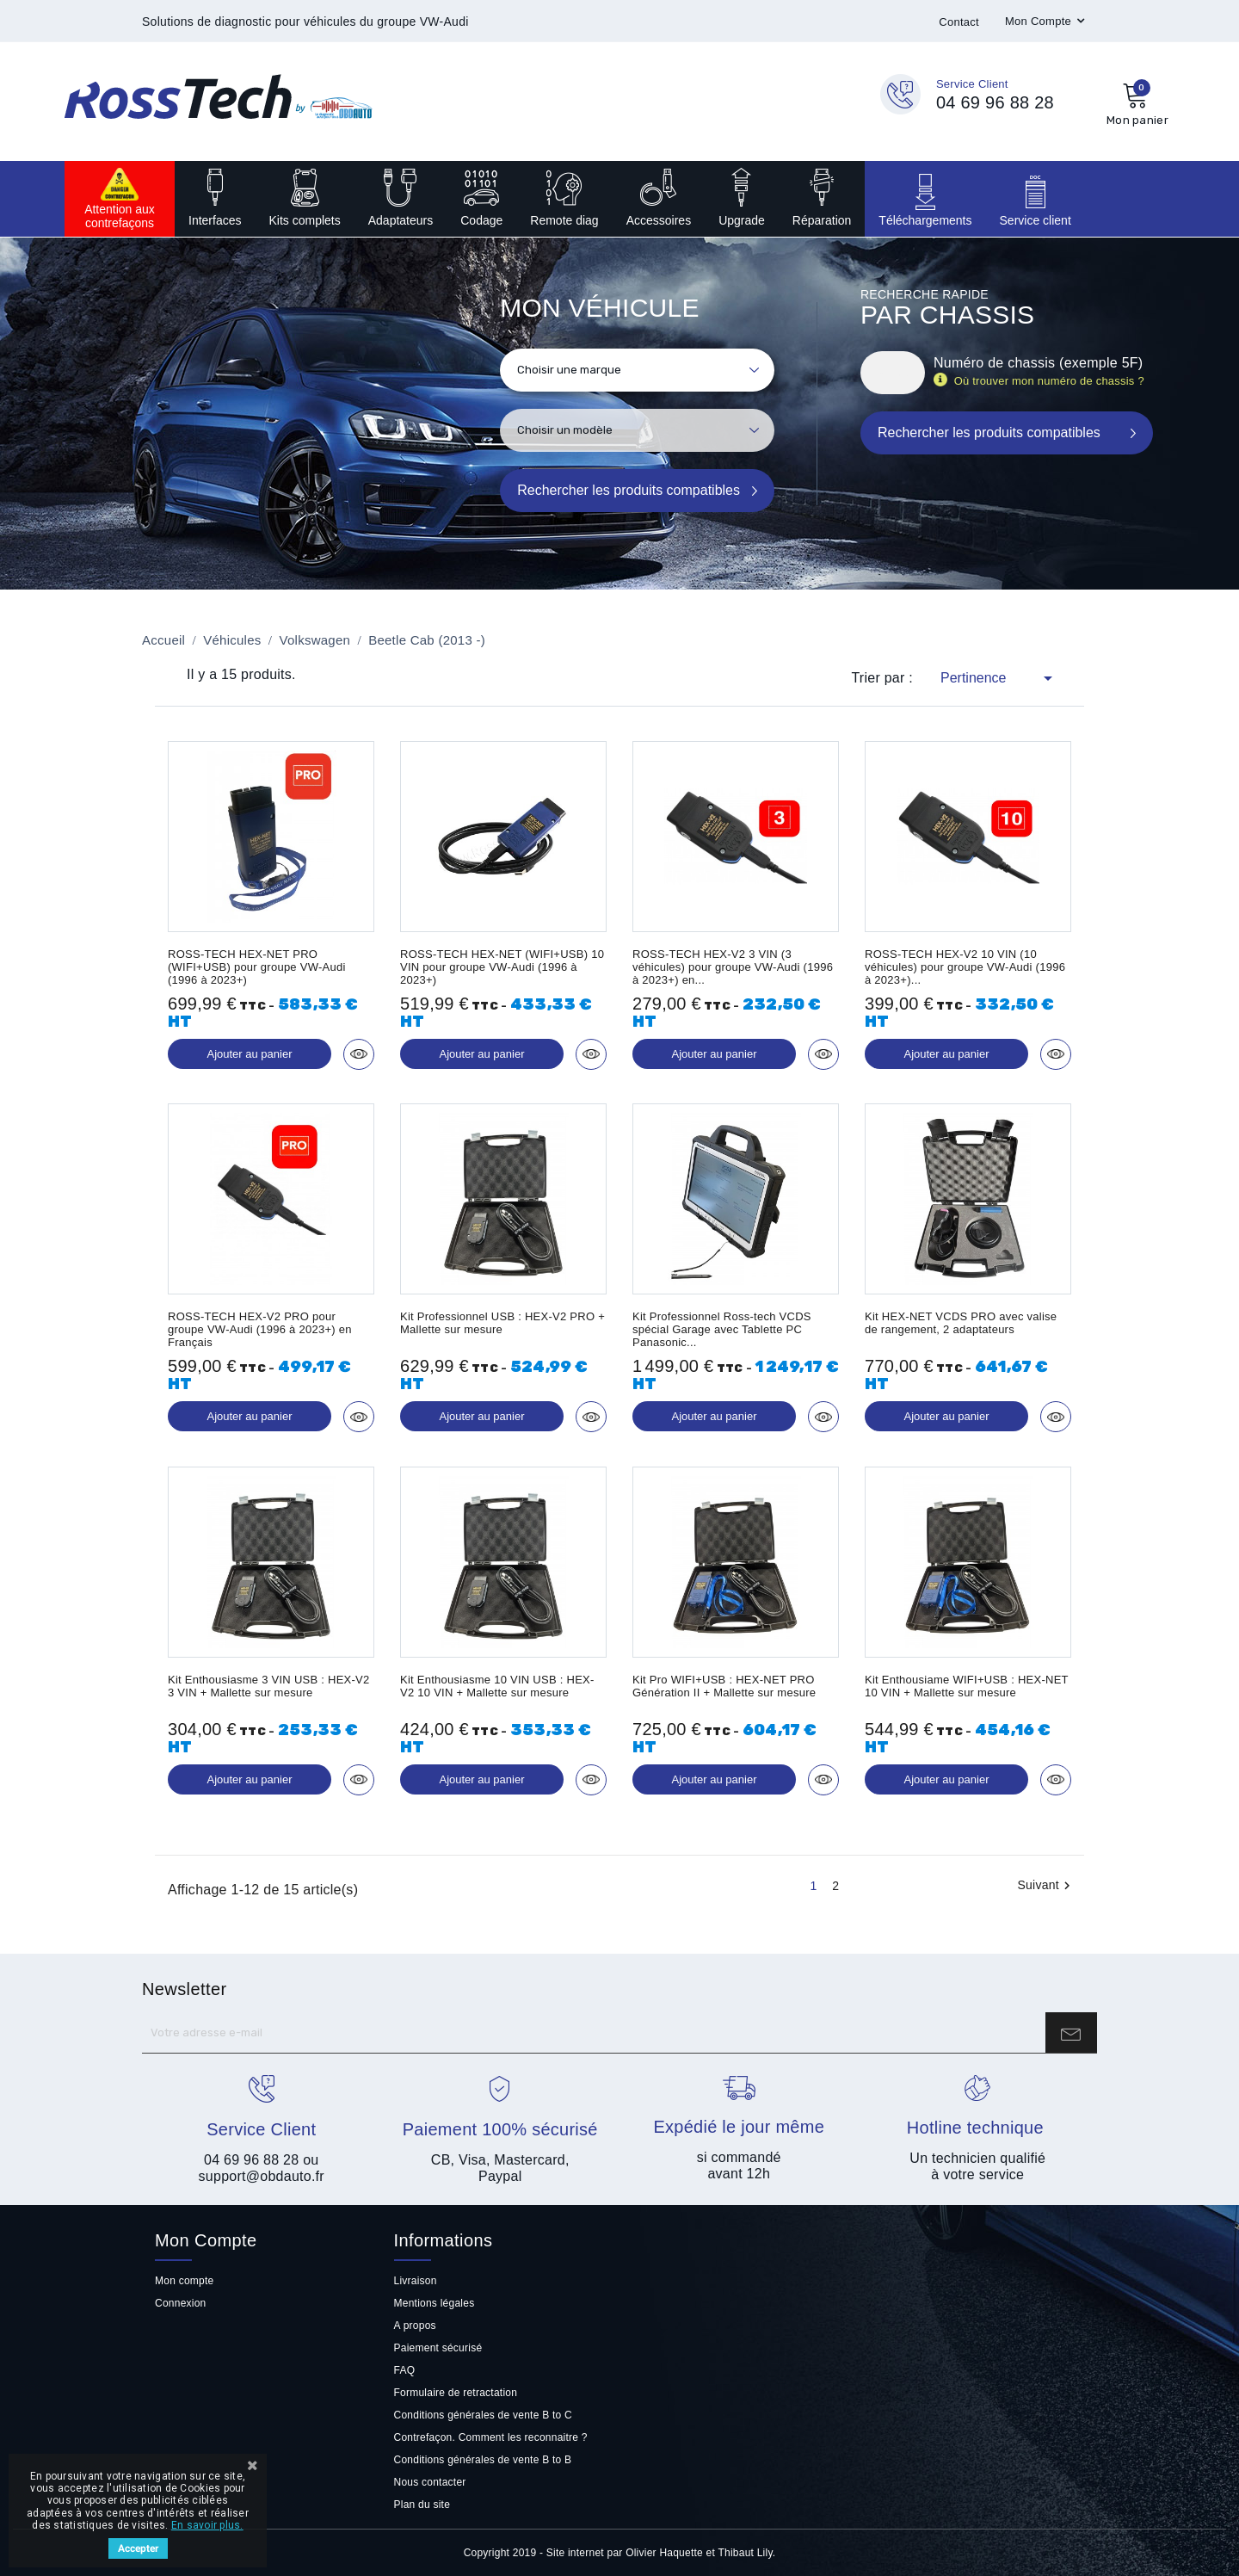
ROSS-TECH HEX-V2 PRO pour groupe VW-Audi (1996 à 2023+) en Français (260, 1329)
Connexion (180, 2303)
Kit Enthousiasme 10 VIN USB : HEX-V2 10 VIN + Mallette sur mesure (497, 1686)
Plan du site (422, 2505)
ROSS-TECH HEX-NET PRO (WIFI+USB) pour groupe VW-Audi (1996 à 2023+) (257, 967)
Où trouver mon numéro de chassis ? (1050, 380)
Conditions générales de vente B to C (483, 2415)
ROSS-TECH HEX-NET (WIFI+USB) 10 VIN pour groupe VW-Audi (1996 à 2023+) (502, 967)
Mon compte (184, 2281)
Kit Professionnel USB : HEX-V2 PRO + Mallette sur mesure (502, 1323)
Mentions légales (434, 2303)
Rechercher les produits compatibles (628, 490)
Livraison (415, 2281)
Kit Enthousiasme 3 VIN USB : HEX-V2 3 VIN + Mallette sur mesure (269, 1686)
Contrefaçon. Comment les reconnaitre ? (491, 2437)
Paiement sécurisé (438, 2348)
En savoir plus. (207, 2525)
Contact (959, 21)
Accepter (138, 2548)
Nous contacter (430, 2482)
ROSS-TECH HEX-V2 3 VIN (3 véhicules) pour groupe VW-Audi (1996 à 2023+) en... (732, 967)
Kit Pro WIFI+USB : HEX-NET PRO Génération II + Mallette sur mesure (724, 1686)
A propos (415, 2326)
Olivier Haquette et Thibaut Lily (699, 2553)
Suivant (1046, 1885)
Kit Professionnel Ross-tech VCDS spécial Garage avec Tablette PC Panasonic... (721, 1329)
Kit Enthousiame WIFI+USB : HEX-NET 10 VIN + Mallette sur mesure (967, 1686)
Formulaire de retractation (456, 2393)
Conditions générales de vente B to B (483, 2460)
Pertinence (999, 678)
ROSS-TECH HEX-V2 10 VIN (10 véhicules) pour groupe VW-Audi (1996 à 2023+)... (965, 967)
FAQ (405, 2370)
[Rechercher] (892, 372)
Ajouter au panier (249, 1053)
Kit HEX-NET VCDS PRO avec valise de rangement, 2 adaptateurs (961, 1323)
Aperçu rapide (358, 1054)
